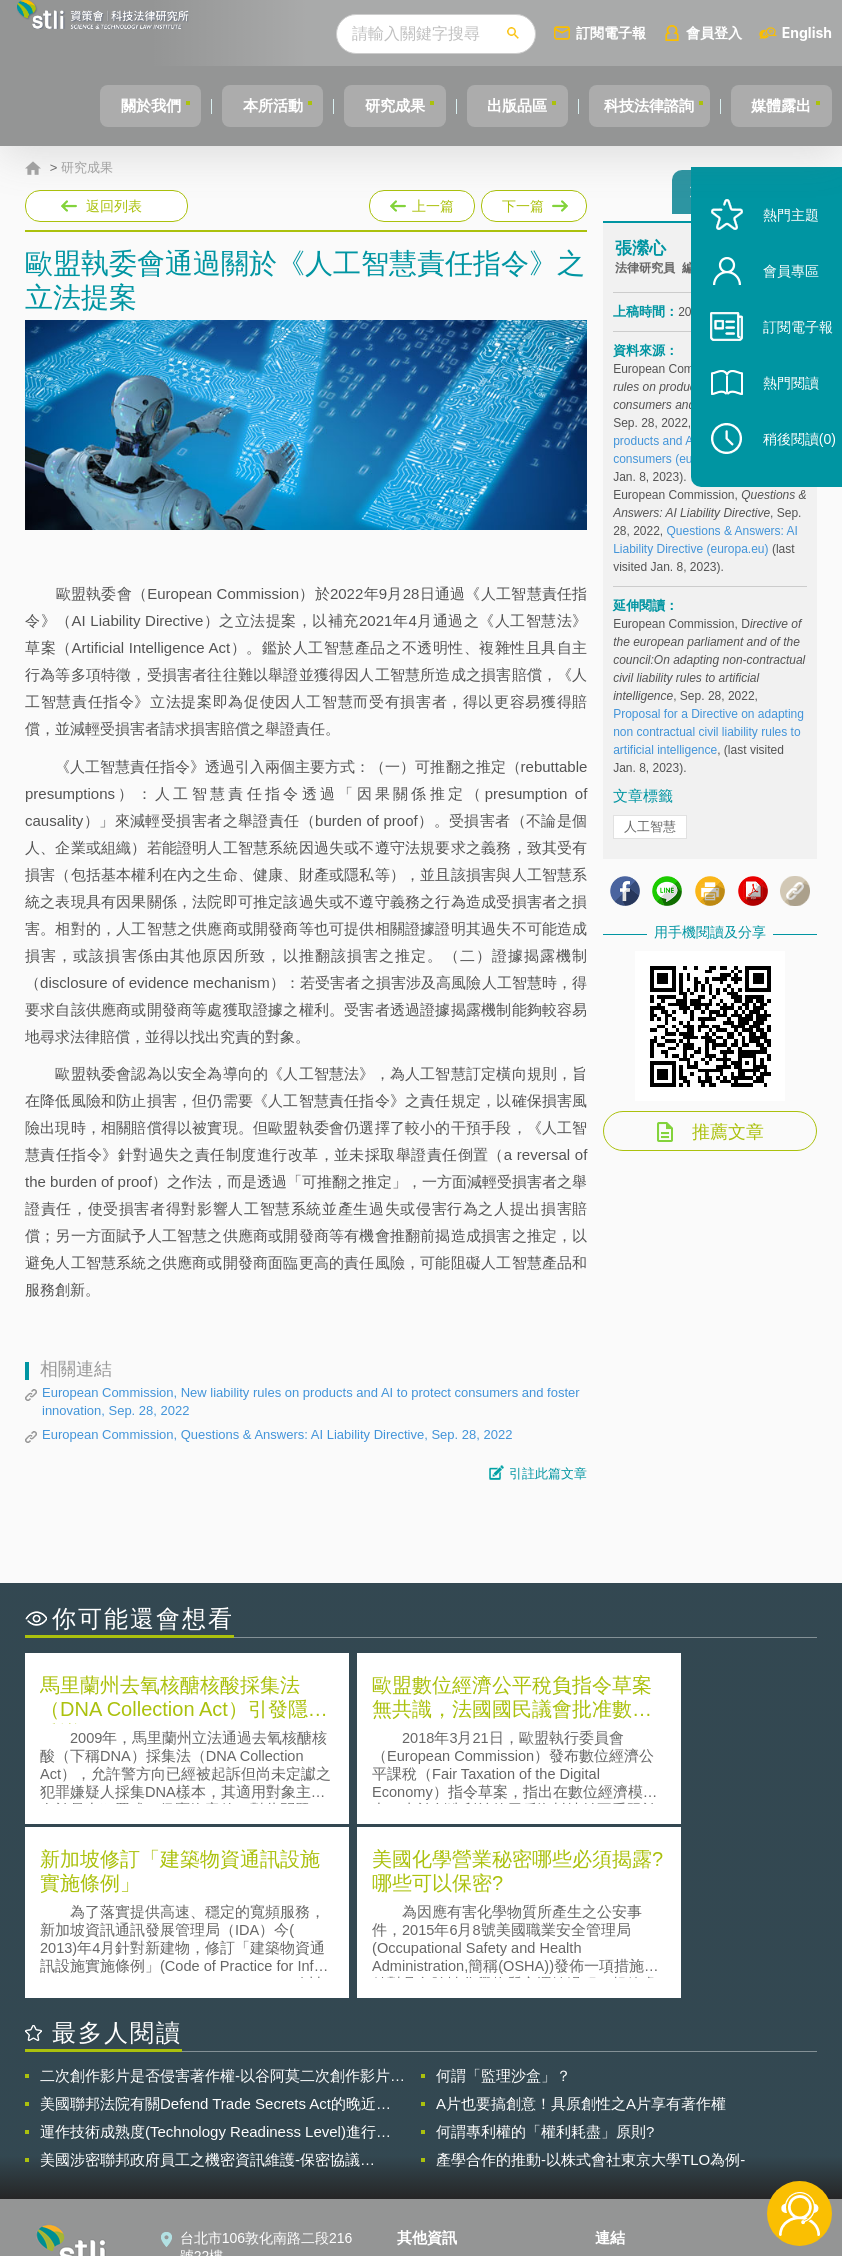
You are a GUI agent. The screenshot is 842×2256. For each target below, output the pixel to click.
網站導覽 (437, 2174)
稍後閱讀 (783, 476)
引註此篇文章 (548, 1473)
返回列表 (114, 206)
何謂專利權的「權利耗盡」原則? (545, 1953)
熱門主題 (774, 252)
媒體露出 (777, 105)
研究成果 (364, 105)
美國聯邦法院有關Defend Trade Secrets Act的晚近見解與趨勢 (215, 1926)
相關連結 (714, 2090)
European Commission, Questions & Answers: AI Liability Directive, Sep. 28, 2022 (277, 1434)
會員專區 (774, 308)
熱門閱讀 (774, 420)
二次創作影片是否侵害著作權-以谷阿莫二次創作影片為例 (222, 1898)
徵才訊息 (437, 2118)
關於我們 (102, 105)
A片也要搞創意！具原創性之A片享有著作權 (581, 1925)
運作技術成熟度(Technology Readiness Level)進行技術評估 (215, 1954)
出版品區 (495, 105)
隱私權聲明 (444, 2090)
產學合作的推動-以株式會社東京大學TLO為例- (590, 1981)
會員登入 (714, 32)
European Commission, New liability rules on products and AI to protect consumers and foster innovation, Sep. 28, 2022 (311, 1401)
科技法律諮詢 (636, 105)
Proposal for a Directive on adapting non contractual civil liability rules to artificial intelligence (708, 741)
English (807, 32)
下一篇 (532, 202)
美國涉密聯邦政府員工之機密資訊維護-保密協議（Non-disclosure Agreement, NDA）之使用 (200, 1982)
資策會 (628, 2090)
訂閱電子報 (611, 32)
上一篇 (422, 202)
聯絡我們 (437, 2146)
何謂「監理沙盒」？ (503, 1897)
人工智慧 (650, 835)
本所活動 (233, 105)
